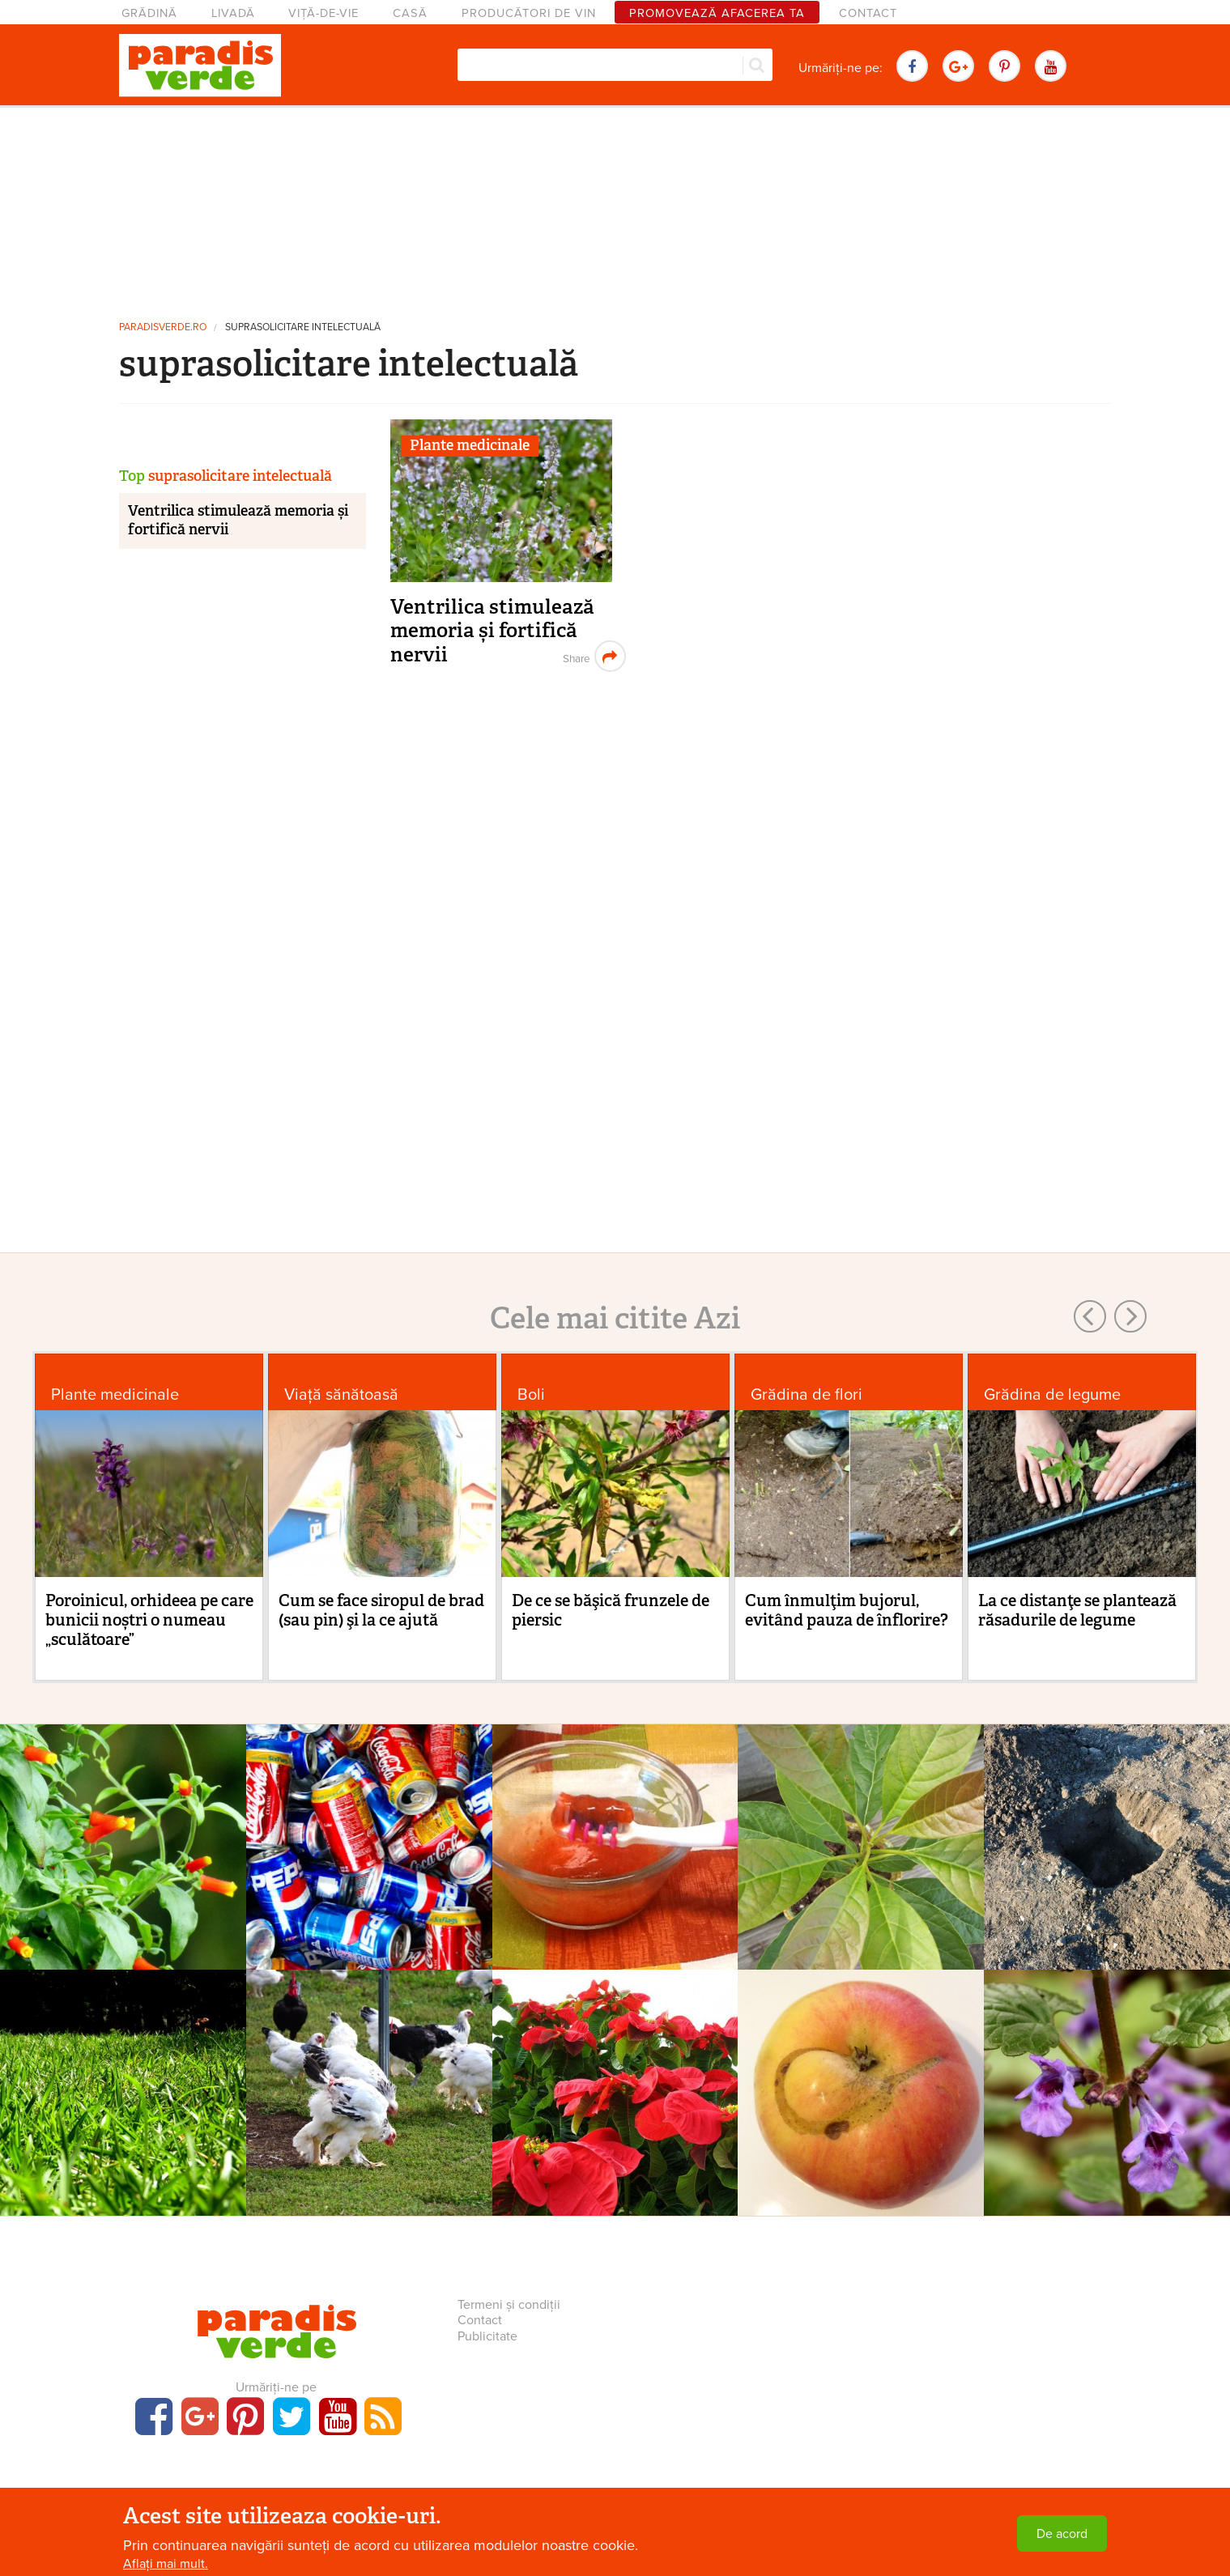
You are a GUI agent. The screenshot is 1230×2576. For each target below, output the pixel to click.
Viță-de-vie (323, 13)
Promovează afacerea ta (717, 13)
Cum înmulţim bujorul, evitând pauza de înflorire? (846, 1610)
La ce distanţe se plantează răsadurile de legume (1077, 1610)
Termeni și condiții (509, 2305)
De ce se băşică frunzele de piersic (610, 1610)
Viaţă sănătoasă (341, 1394)
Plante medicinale (470, 445)
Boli (531, 1394)
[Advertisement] (615, 206)
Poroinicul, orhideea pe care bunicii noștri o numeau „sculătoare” (149, 1620)
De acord (1061, 2534)
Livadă (233, 13)
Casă (410, 13)
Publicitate (487, 2336)
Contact (868, 13)
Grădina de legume (1052, 1394)
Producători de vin (529, 13)
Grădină (149, 13)
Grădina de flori (806, 1394)
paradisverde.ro (162, 327)
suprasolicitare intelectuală (303, 327)
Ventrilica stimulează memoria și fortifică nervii (492, 630)
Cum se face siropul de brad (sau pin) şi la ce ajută (381, 1610)
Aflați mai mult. (165, 2564)
